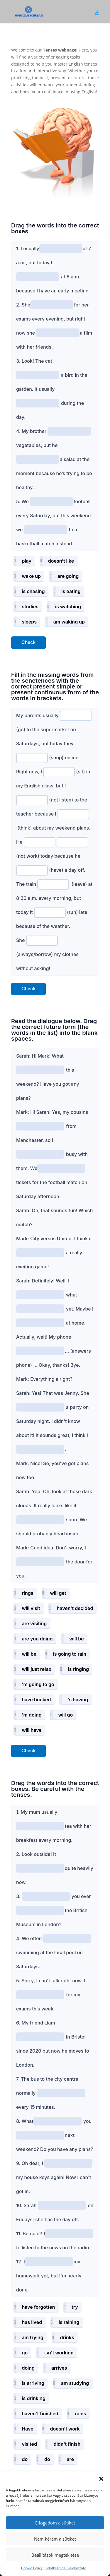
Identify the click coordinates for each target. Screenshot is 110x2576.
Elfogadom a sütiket (55, 2523)
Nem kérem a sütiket (55, 2539)
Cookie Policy (32, 2567)
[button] (101, 2479)
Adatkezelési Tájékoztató (65, 2567)
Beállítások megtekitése (55, 2555)
